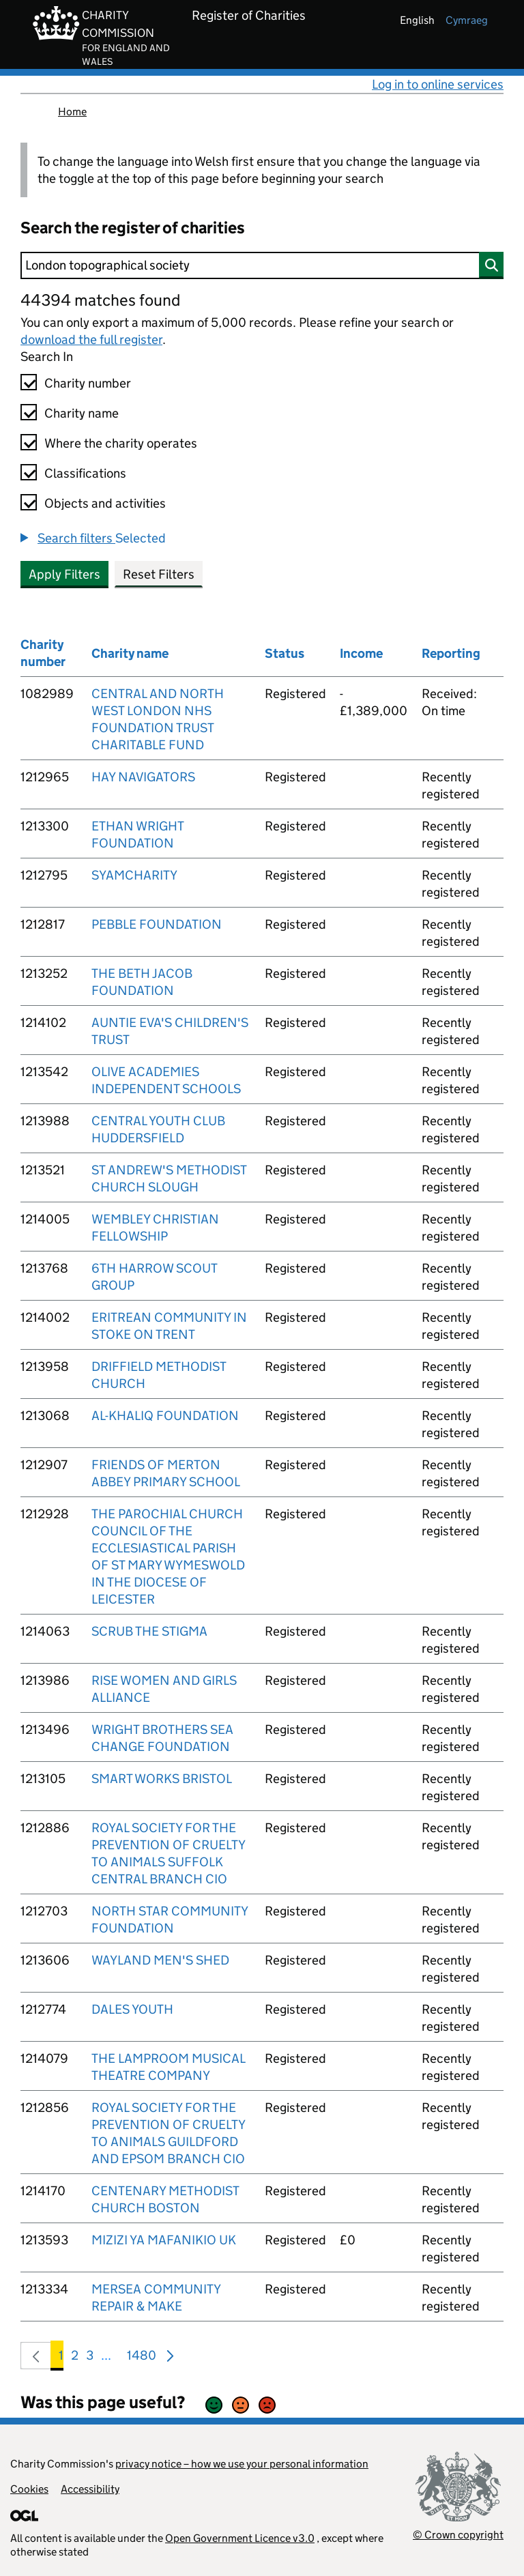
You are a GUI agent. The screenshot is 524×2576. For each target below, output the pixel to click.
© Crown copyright (458, 2534)
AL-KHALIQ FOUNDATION (165, 1415)
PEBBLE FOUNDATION (156, 924)
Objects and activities (105, 503)
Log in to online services (438, 84)
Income (361, 653)
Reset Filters (158, 574)
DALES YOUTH (132, 2009)
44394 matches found (100, 300)
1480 (141, 2358)
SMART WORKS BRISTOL (161, 1778)
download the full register (91, 339)
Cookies (29, 2489)
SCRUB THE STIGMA (149, 1631)
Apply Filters (64, 574)
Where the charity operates (120, 443)
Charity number (87, 383)
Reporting (451, 653)
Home (72, 111)
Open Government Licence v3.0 (240, 2538)
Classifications (85, 473)
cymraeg (467, 20)
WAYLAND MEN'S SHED (160, 1960)
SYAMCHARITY (134, 875)
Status (284, 653)
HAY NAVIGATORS (143, 777)
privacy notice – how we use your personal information (241, 2463)
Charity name (81, 413)
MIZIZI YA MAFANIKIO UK (163, 2240)
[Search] (262, 265)
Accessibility (90, 2489)
